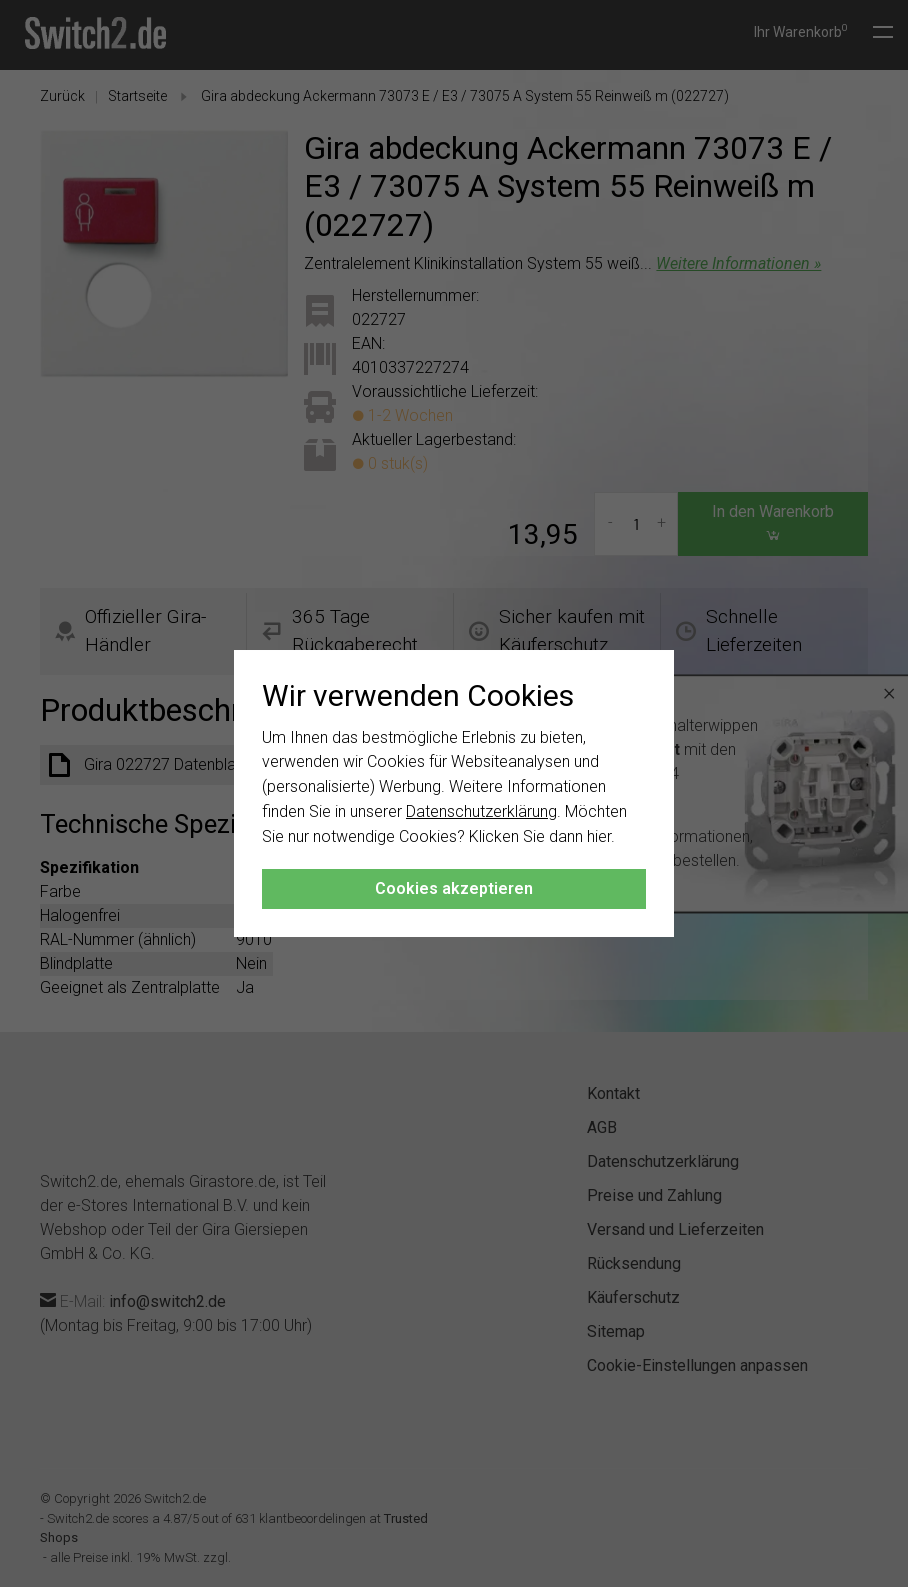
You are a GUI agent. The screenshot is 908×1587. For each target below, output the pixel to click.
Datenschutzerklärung (481, 811)
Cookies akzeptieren (454, 888)
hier (599, 836)
